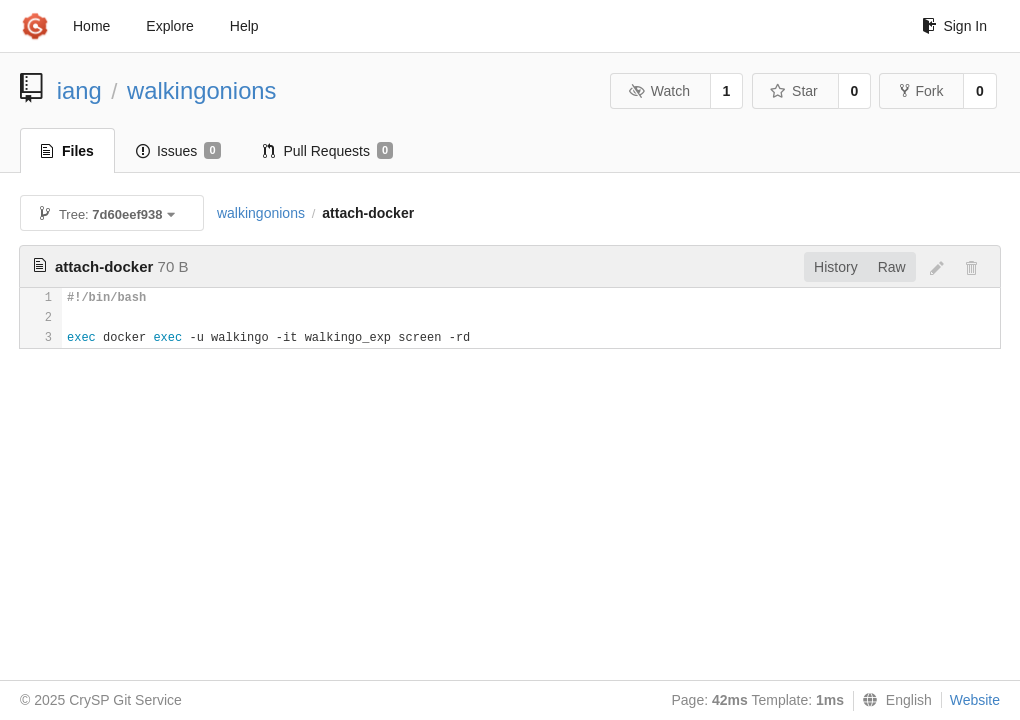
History (836, 267)
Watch (659, 91)
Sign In (954, 26)
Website (975, 700)
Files (67, 151)
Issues (178, 151)
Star (794, 91)
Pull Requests (328, 151)
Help (244, 26)
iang (79, 90)
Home (91, 26)
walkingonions (202, 90)
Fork (921, 91)
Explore (169, 26)
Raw (892, 267)
